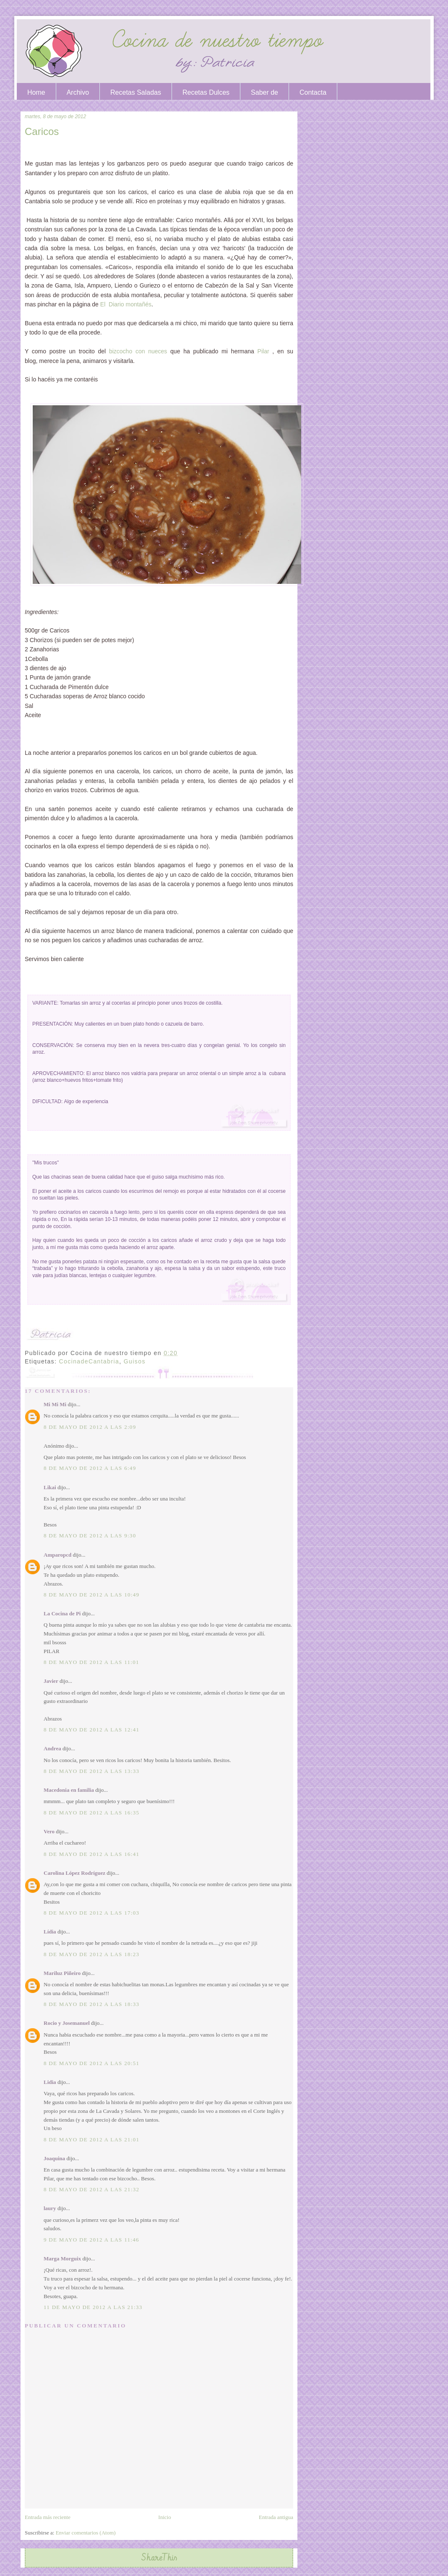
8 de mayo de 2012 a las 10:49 (91, 1594)
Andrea (52, 1748)
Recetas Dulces (205, 92)
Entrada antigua (276, 2517)
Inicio (164, 2517)
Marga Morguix (62, 2258)
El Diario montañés (125, 304)
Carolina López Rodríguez (74, 1873)
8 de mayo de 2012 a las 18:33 (91, 2004)
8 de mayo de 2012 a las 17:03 (91, 1913)
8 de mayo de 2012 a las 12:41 (91, 1729)
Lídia (50, 1931)
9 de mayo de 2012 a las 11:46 (91, 2240)
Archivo (78, 92)
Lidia (50, 2082)
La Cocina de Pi (62, 1613)
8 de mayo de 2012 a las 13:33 (91, 1771)
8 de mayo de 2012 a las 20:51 (91, 2063)
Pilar (263, 351)
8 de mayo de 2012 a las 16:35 (91, 1812)
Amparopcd (57, 1555)
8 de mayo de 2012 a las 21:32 (91, 2189)
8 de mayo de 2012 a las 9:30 (90, 1535)
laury (50, 2208)
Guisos (135, 1361)
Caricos (42, 131)
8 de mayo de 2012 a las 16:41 (91, 1854)
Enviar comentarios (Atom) (86, 2532)
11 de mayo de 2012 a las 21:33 (93, 2307)
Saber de (264, 92)
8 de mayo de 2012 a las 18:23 (91, 1954)
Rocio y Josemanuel (67, 2023)
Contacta (313, 92)
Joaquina (54, 2158)
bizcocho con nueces (138, 351)
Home (36, 92)
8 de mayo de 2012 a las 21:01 (91, 2139)
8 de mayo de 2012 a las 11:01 (91, 1662)
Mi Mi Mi (55, 1404)
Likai (50, 1487)
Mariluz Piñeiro (62, 1973)
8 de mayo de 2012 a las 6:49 (90, 1468)
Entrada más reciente (47, 2517)
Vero (49, 1831)
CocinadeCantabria (89, 1361)
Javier (51, 1681)
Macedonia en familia (69, 1790)
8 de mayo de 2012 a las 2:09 (90, 1427)
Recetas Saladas (135, 92)
